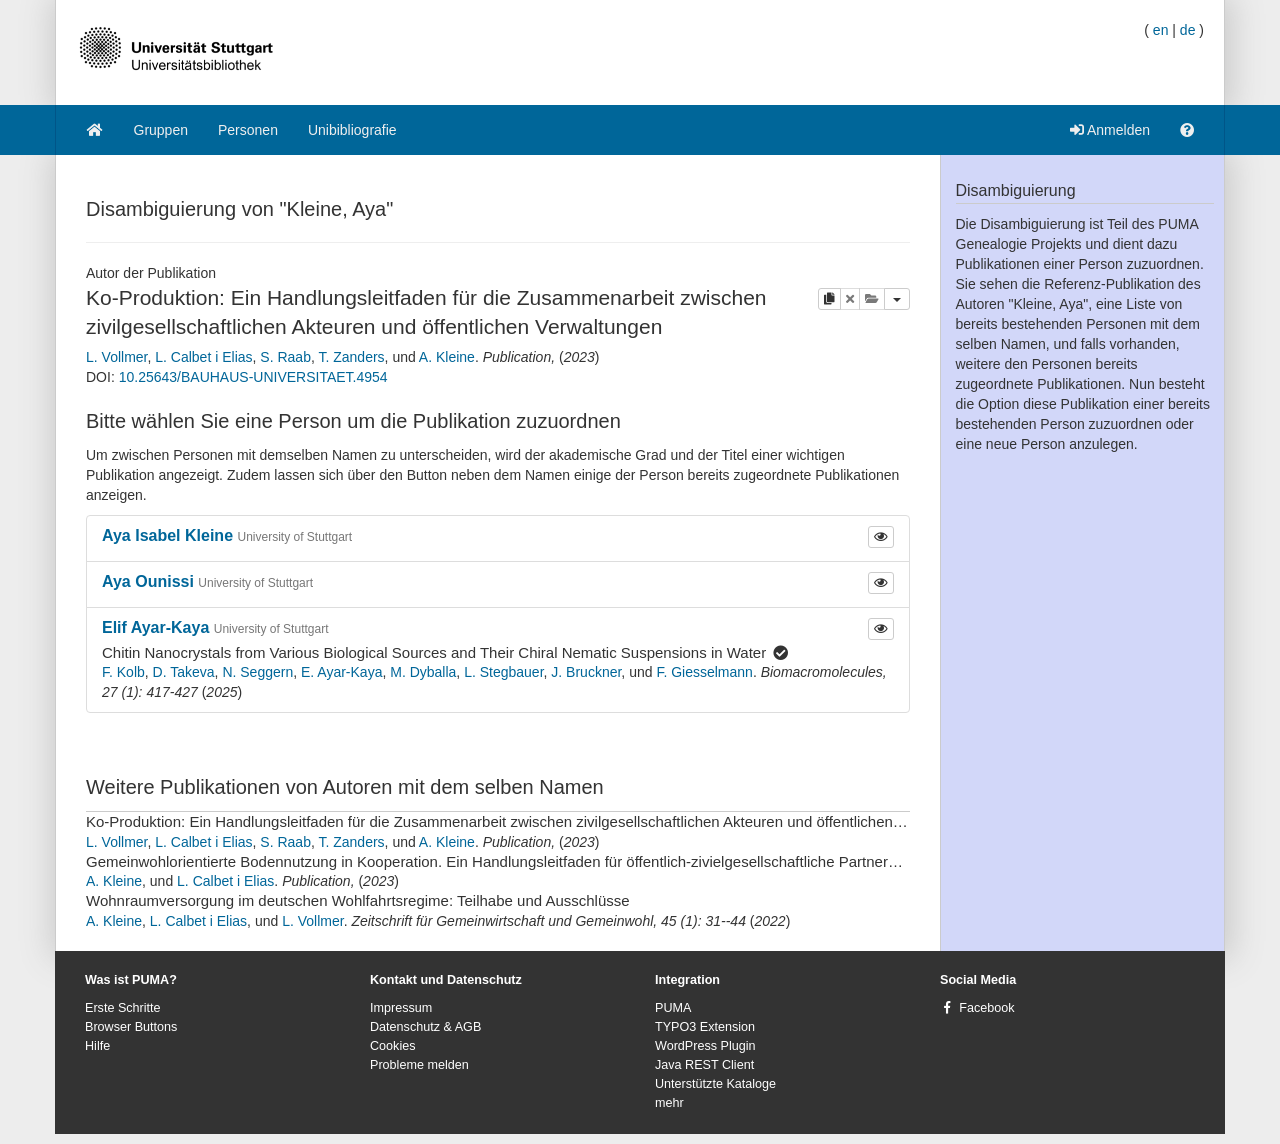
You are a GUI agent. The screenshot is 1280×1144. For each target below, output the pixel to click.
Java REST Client (704, 1065)
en (1161, 30)
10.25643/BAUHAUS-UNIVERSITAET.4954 (253, 377)
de (1188, 30)
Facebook (986, 1008)
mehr (669, 1103)
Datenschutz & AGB (425, 1027)
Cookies (393, 1046)
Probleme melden (419, 1065)
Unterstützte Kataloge (715, 1084)
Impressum (401, 1008)
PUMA (673, 1008)
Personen (248, 130)
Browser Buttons (131, 1027)
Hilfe (97, 1046)
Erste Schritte (123, 1008)
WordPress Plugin (705, 1046)
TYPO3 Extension (705, 1027)
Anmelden (1110, 130)
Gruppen (161, 130)
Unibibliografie (352, 130)
